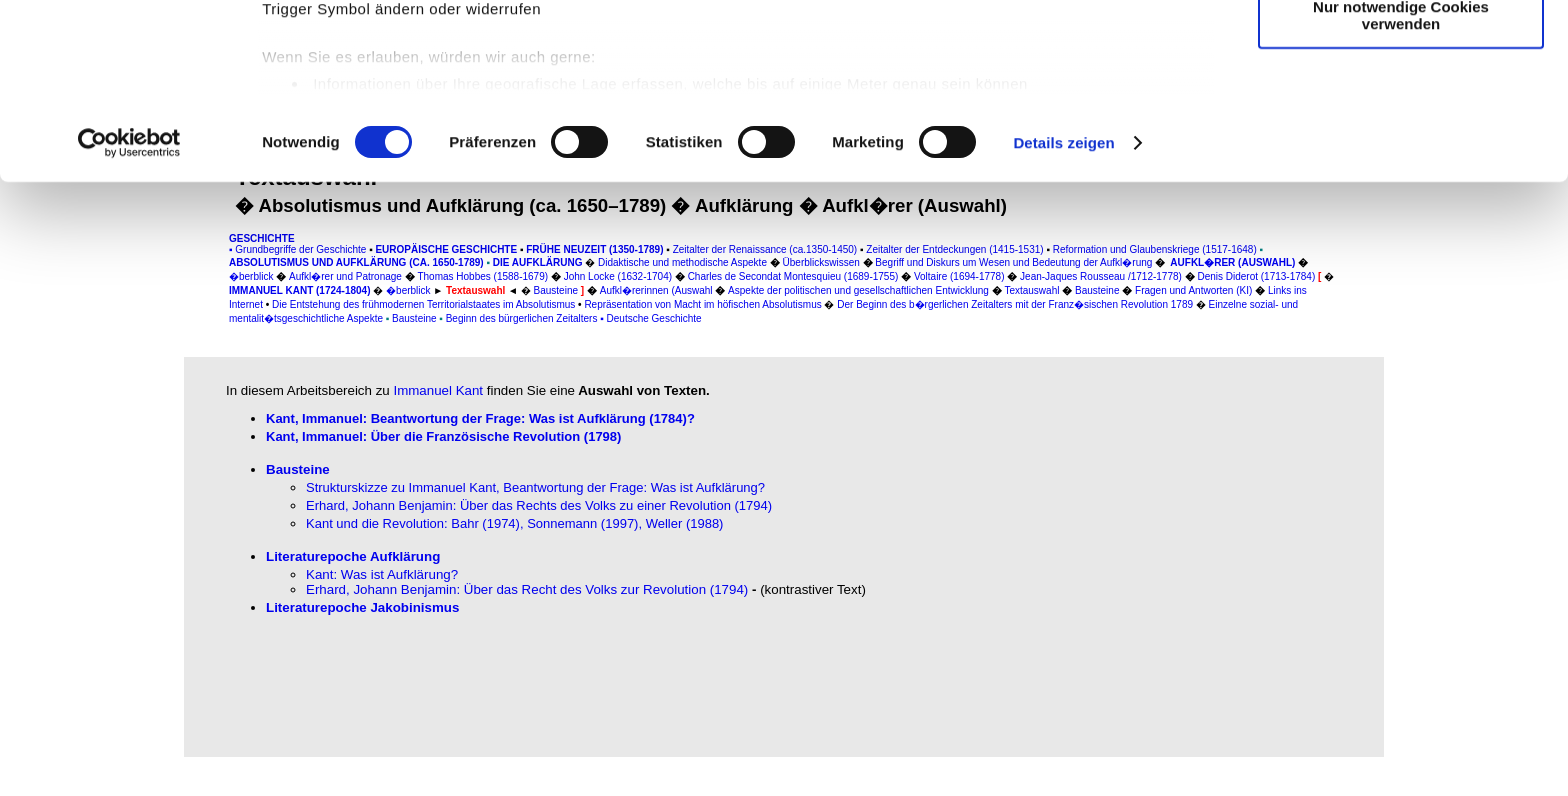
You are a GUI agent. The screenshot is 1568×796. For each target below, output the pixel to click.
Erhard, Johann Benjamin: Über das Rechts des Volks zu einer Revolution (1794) (539, 505)
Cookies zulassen (1401, 49)
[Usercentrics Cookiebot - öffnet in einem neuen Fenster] (129, 304)
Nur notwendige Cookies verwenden (1401, 175)
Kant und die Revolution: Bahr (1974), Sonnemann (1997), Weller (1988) (514, 523)
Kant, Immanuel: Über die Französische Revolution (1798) (443, 436)
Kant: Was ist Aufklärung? (382, 574)
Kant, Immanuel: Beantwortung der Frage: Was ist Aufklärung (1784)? (480, 418)
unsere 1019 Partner (398, 72)
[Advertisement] (107, 417)
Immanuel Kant (438, 390)
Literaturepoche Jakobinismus (362, 607)
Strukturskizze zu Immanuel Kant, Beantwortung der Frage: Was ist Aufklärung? (535, 487)
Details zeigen (1063, 303)
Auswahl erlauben (1401, 108)
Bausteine (298, 469)
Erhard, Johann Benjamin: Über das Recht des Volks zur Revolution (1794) (527, 589)
